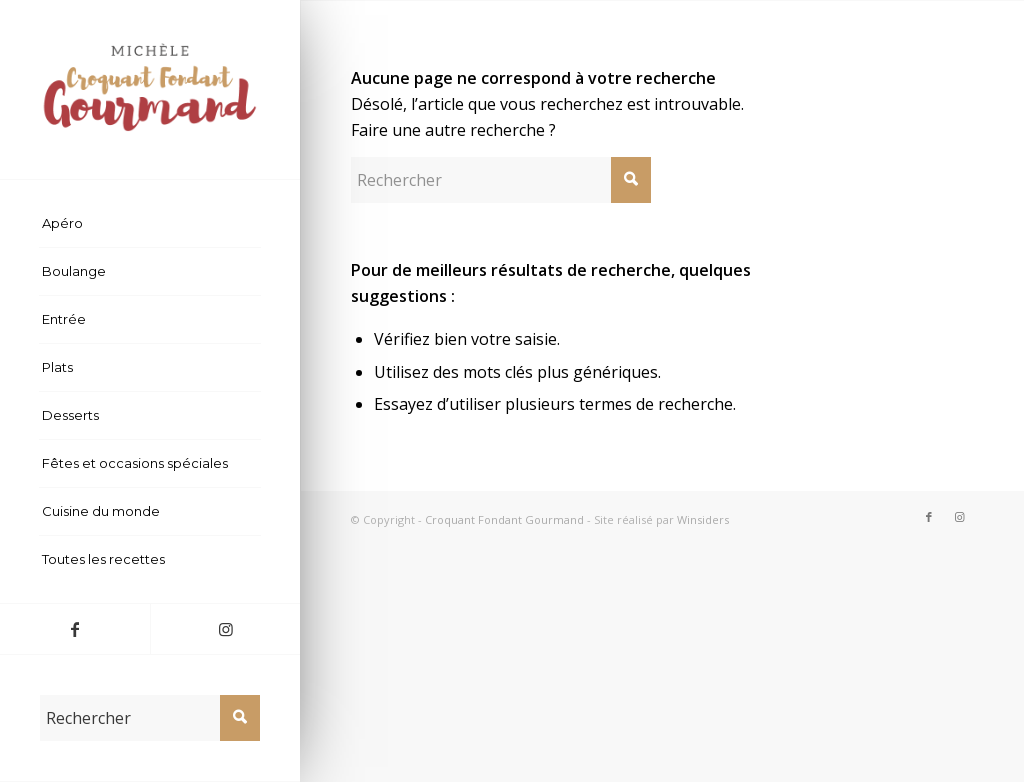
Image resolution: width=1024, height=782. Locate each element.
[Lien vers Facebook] (75, 629)
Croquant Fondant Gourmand (504, 519)
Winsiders (703, 519)
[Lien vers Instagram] (225, 629)
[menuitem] (150, 224)
